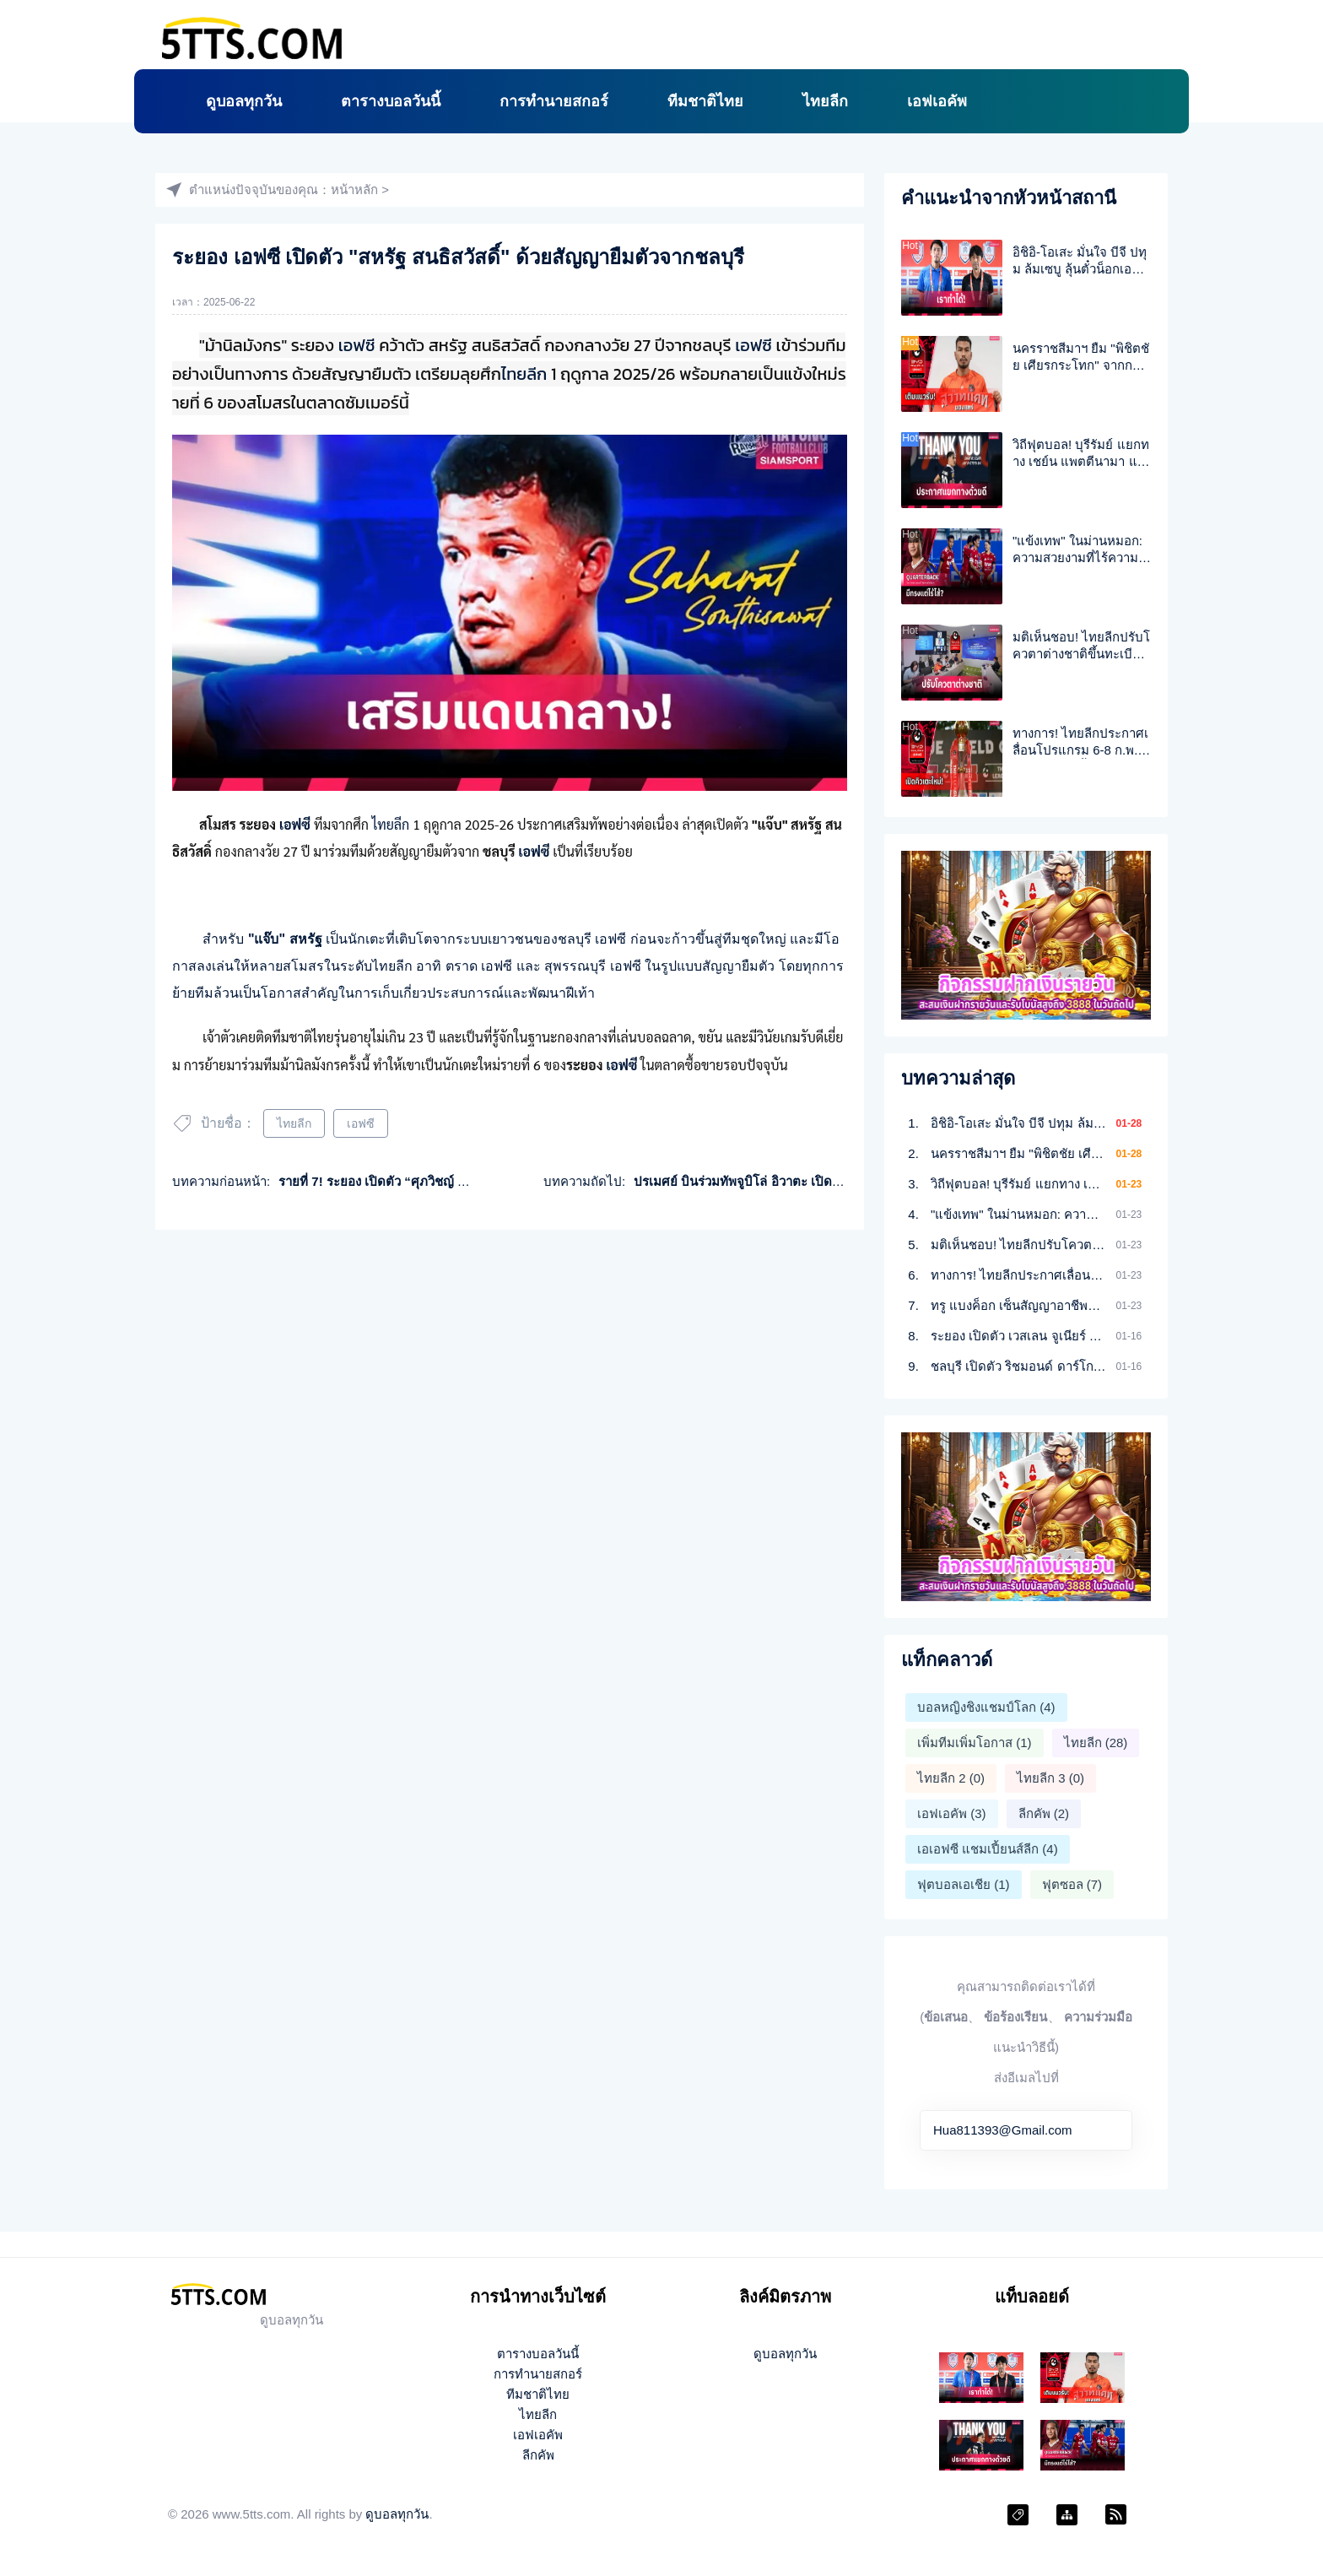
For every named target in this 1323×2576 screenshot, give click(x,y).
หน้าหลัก (354, 189)
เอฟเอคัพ (937, 101)
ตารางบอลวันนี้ (390, 101)
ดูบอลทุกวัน (244, 101)
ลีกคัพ (1044, 1813)
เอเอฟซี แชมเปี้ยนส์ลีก (987, 1849)
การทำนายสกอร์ (554, 101)
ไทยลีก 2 (951, 1778)
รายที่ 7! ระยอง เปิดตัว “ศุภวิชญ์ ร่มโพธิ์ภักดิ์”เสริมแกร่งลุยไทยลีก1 (460, 1181)
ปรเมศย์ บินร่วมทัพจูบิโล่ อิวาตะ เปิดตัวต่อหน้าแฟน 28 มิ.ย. (795, 1181)
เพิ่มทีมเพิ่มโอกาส (974, 1742)
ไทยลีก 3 (1050, 1778)
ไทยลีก (825, 101)
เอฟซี (356, 345)
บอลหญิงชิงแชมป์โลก (986, 1707)
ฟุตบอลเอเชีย (963, 1884)
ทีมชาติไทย (705, 101)
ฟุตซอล (1072, 1884)
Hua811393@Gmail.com (1002, 2130)
